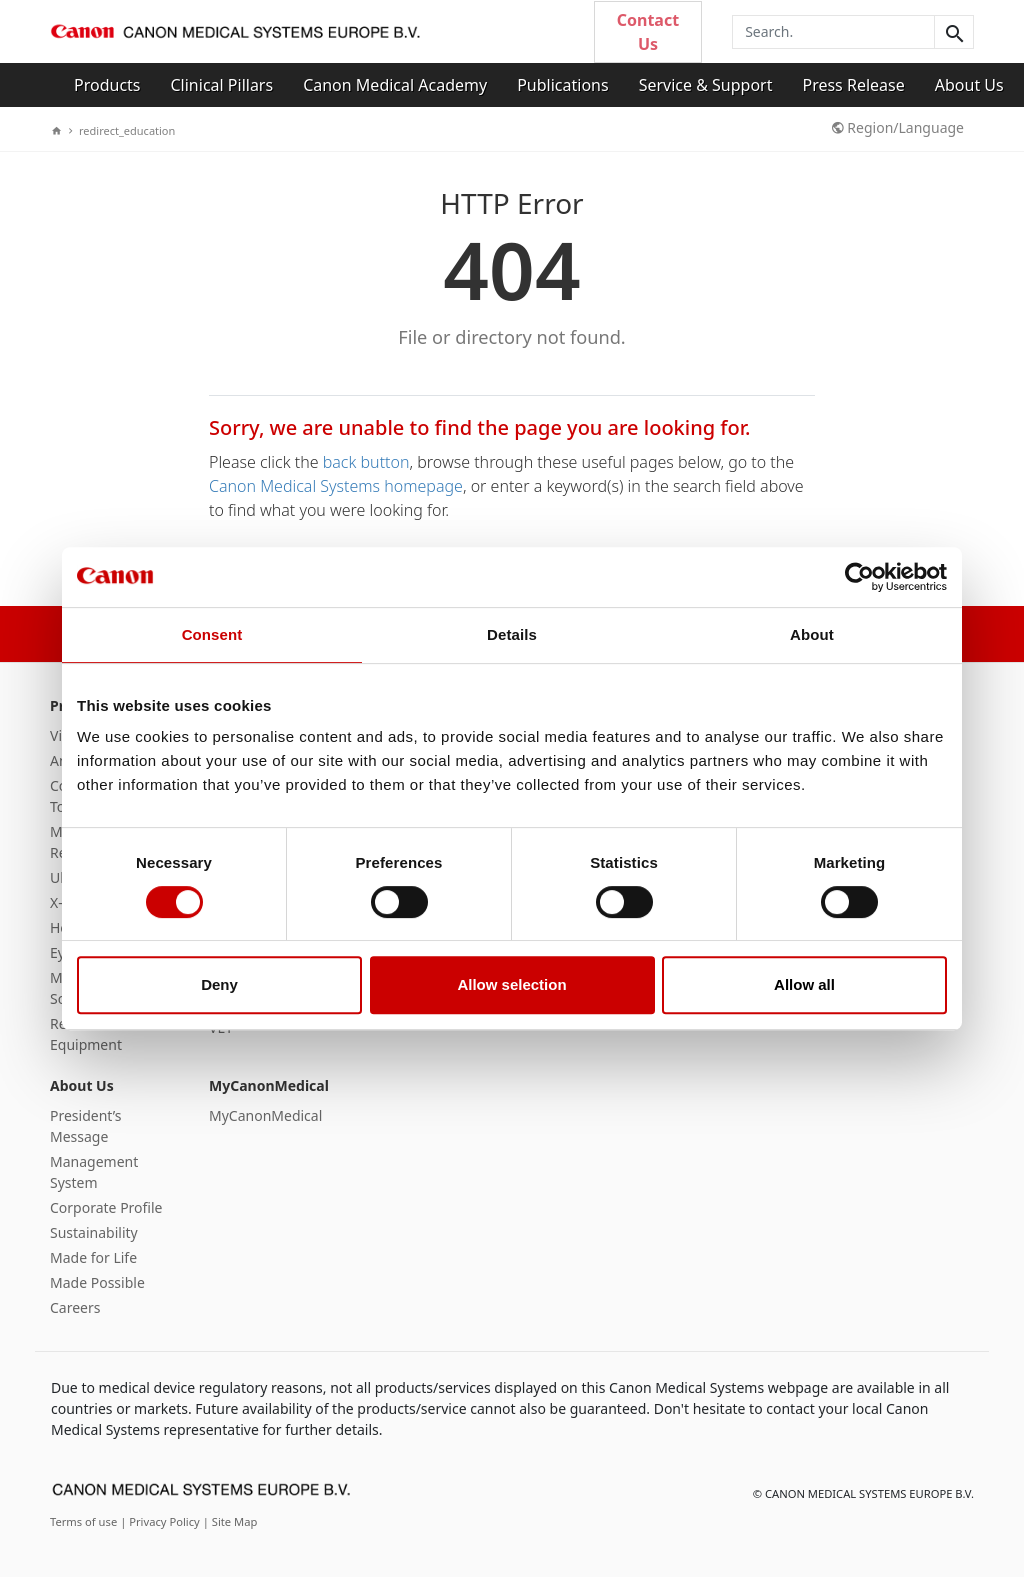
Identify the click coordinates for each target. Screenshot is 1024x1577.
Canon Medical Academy (395, 85)
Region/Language (898, 127)
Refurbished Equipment (90, 1034)
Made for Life (93, 1257)
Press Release (853, 85)
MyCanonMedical (269, 1085)
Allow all (804, 984)
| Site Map (230, 1521)
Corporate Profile (106, 1207)
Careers (75, 1307)
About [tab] (812, 634)
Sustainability (94, 1232)
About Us (969, 85)
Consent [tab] (212, 634)
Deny (219, 984)
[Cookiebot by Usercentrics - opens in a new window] (859, 577)
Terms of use (85, 1521)
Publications (562, 85)
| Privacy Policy (161, 1521)
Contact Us (648, 32)
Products (107, 85)
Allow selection (511, 984)
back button (366, 462)
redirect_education (122, 130)
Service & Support (706, 85)
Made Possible (97, 1282)
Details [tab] (512, 634)
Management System (94, 1172)
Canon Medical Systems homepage (336, 486)
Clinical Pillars (222, 85)
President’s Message (85, 1126)
